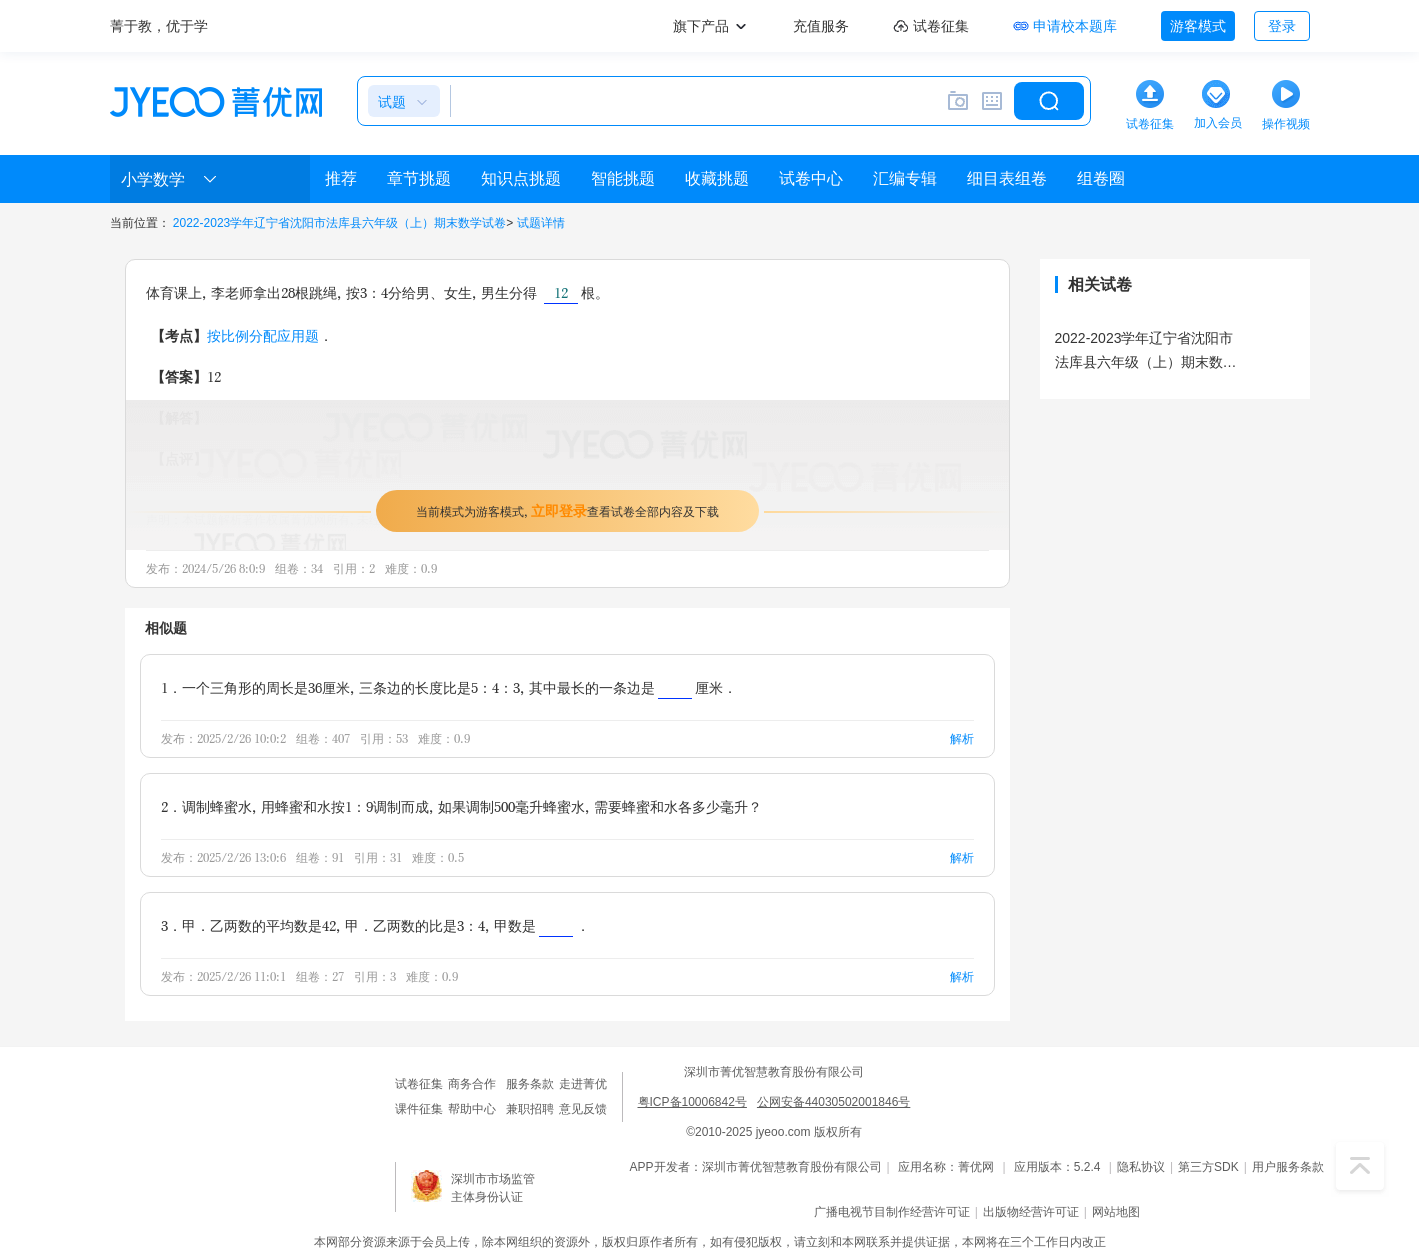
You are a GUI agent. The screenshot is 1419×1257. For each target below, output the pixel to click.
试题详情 (541, 223)
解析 (962, 738)
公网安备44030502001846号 (833, 1102)
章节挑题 (419, 178)
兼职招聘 (530, 1109)
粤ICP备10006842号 (692, 1102)
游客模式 (1198, 26)
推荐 (341, 178)
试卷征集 (419, 1084)
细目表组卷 (1007, 178)
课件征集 (419, 1109)
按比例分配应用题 (263, 335)
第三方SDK (1208, 1167)
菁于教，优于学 (159, 26)
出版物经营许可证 (1031, 1212)
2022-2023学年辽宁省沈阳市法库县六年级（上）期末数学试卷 (339, 223)
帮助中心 (472, 1109)
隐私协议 (1141, 1167)
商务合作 (472, 1084)
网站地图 (1116, 1212)
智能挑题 (623, 178)
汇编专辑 (905, 178)
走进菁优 (583, 1084)
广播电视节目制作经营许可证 (892, 1212)
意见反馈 (583, 1109)
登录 (1282, 26)
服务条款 (530, 1084)
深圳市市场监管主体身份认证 (493, 1188)
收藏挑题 (717, 178)
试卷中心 (811, 178)
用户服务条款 (1288, 1167)
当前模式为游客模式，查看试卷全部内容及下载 (567, 510)
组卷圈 (1101, 178)
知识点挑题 (521, 178)
